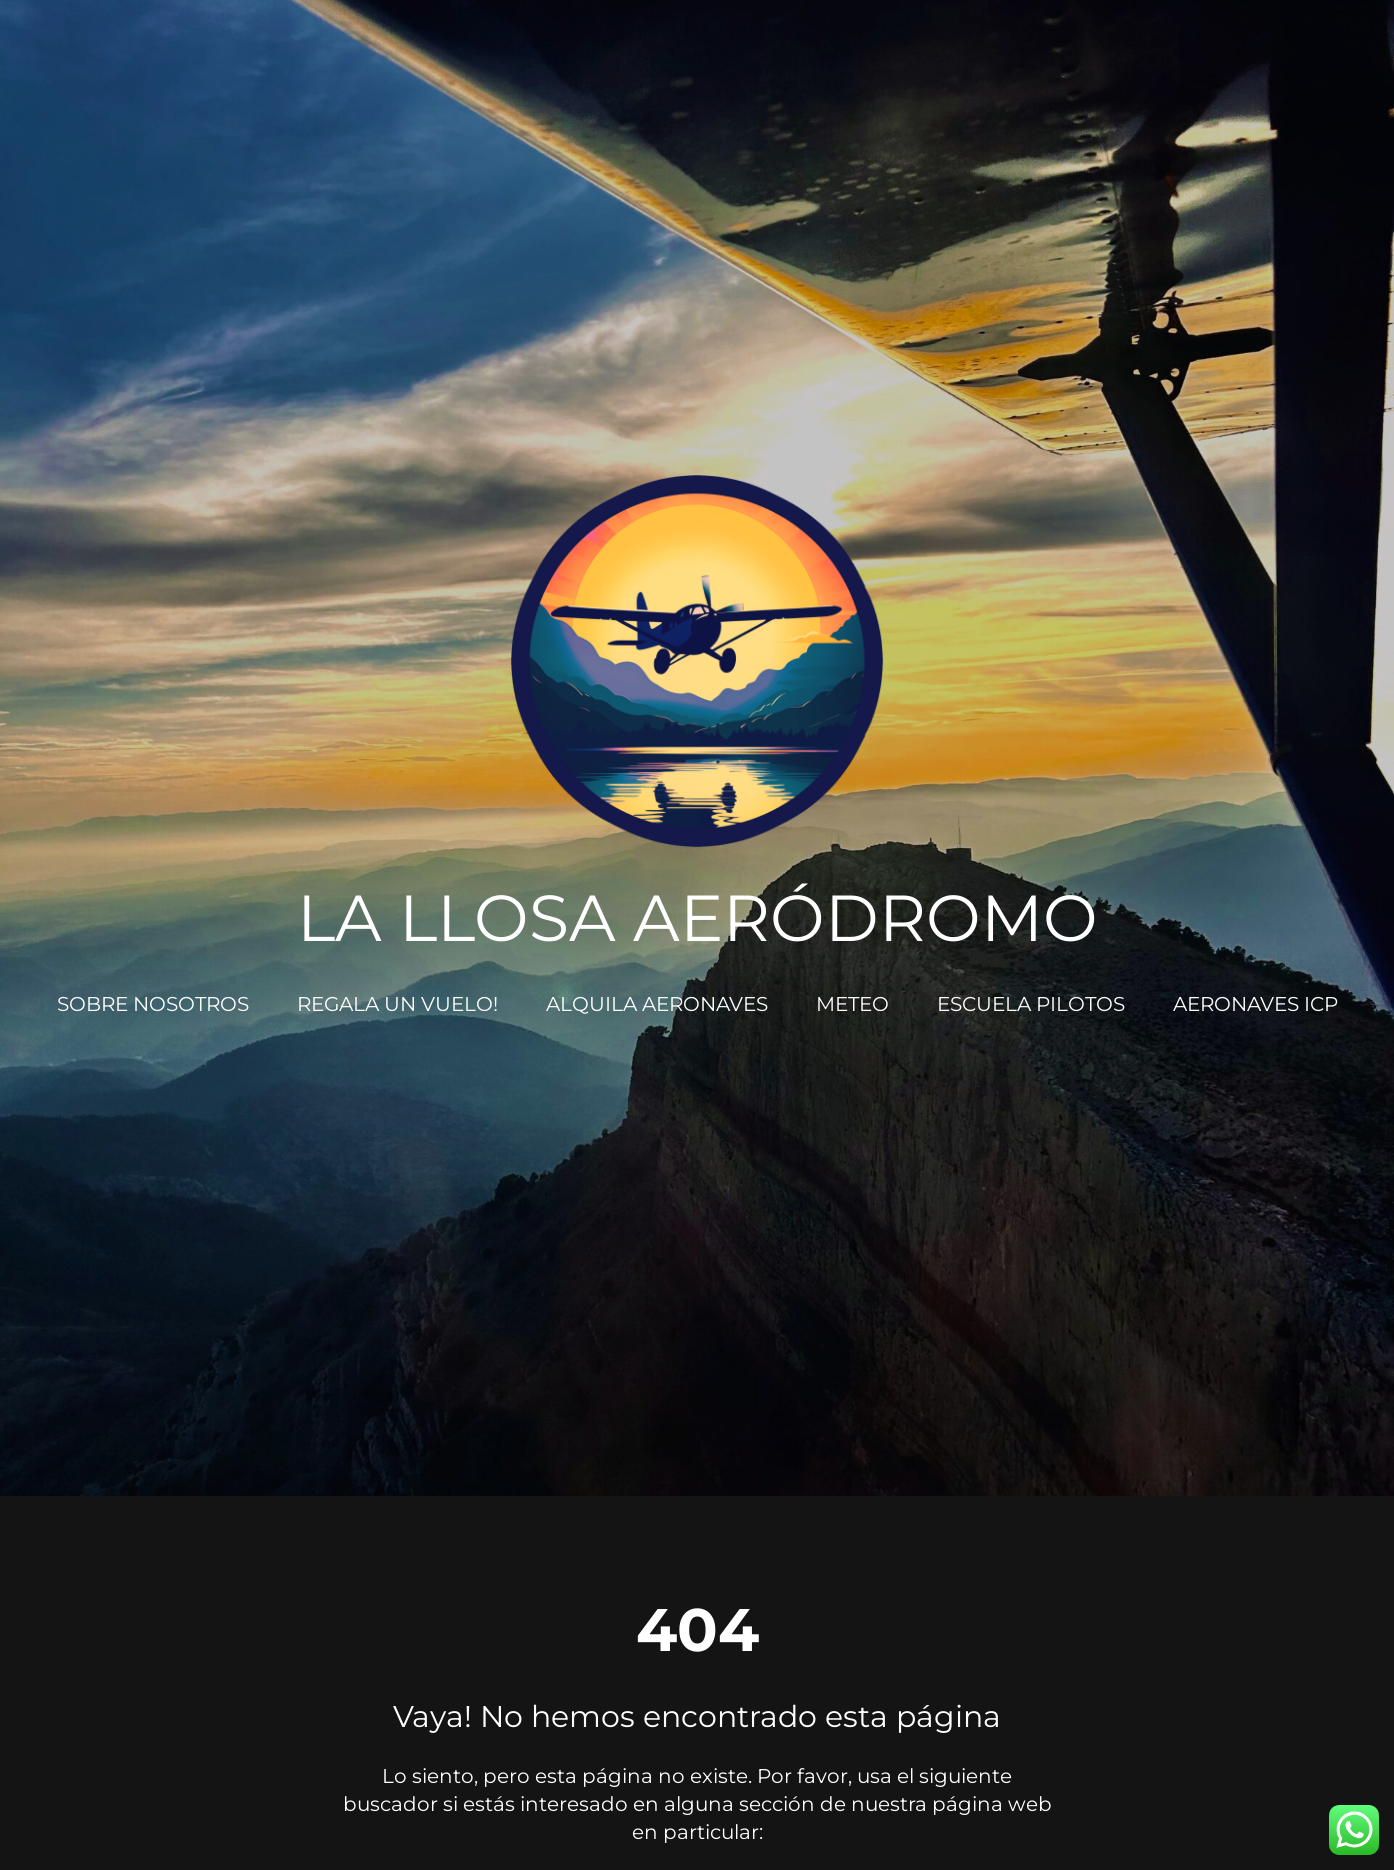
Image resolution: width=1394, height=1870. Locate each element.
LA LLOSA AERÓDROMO (697, 917)
